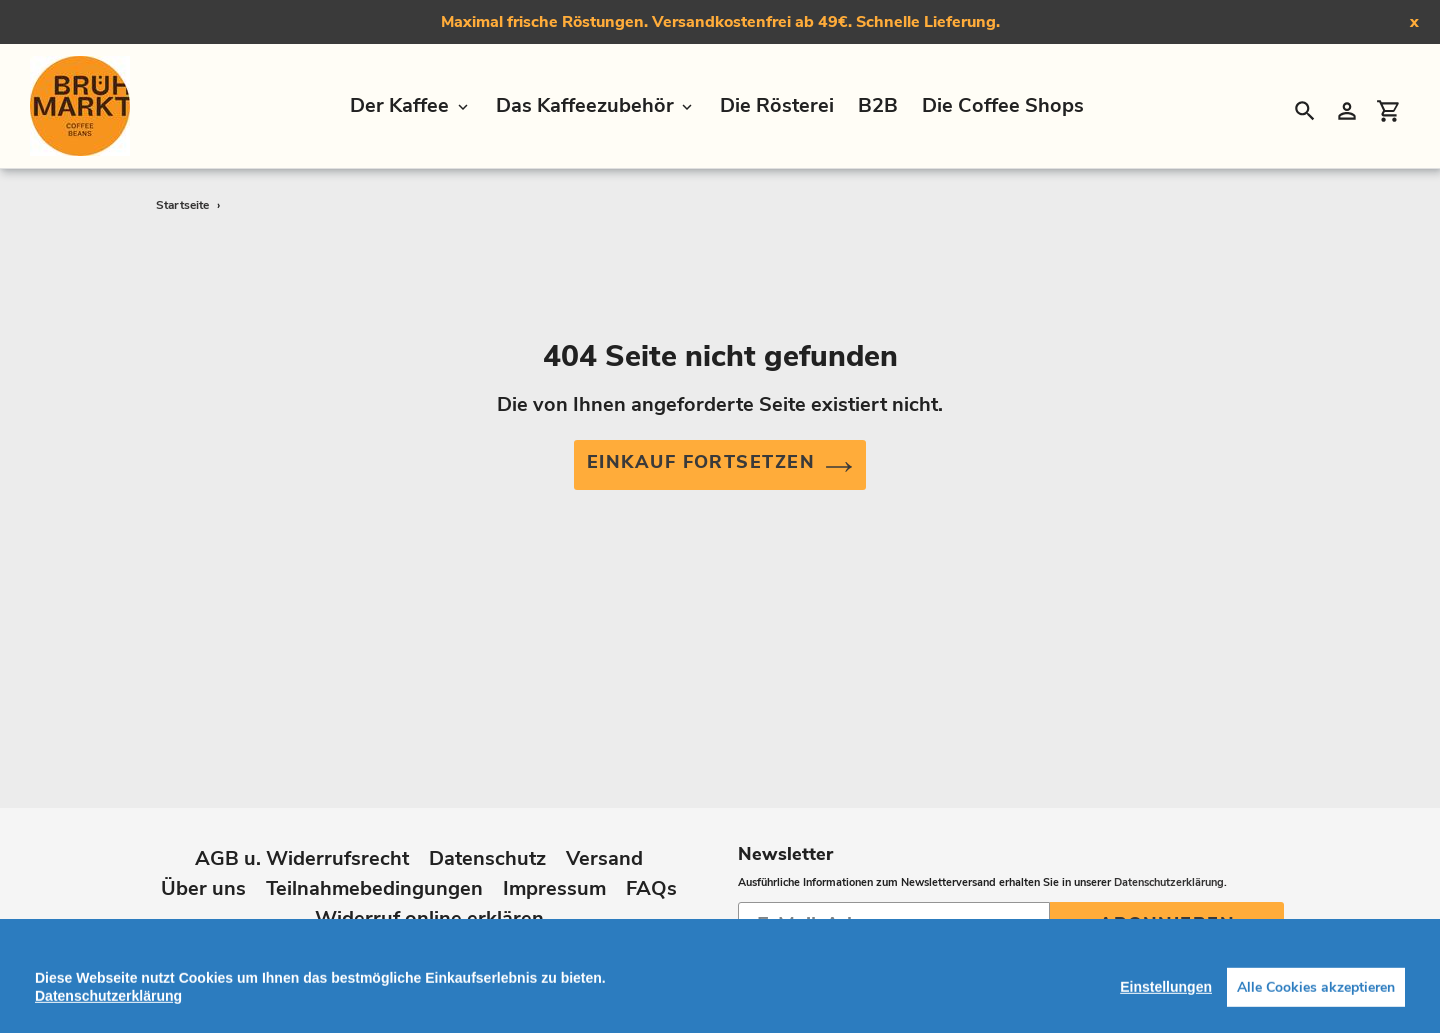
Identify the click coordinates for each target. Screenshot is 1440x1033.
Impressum (554, 878)
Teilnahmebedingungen (374, 878)
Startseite (182, 205)
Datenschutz (487, 848)
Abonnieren (1167, 914)
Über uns (203, 878)
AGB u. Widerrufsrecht (302, 848)
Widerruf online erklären (429, 908)
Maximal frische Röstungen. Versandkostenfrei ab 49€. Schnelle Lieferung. (720, 22)
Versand (604, 848)
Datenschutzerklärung (1169, 872)
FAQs (651, 878)
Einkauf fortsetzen (720, 465)
